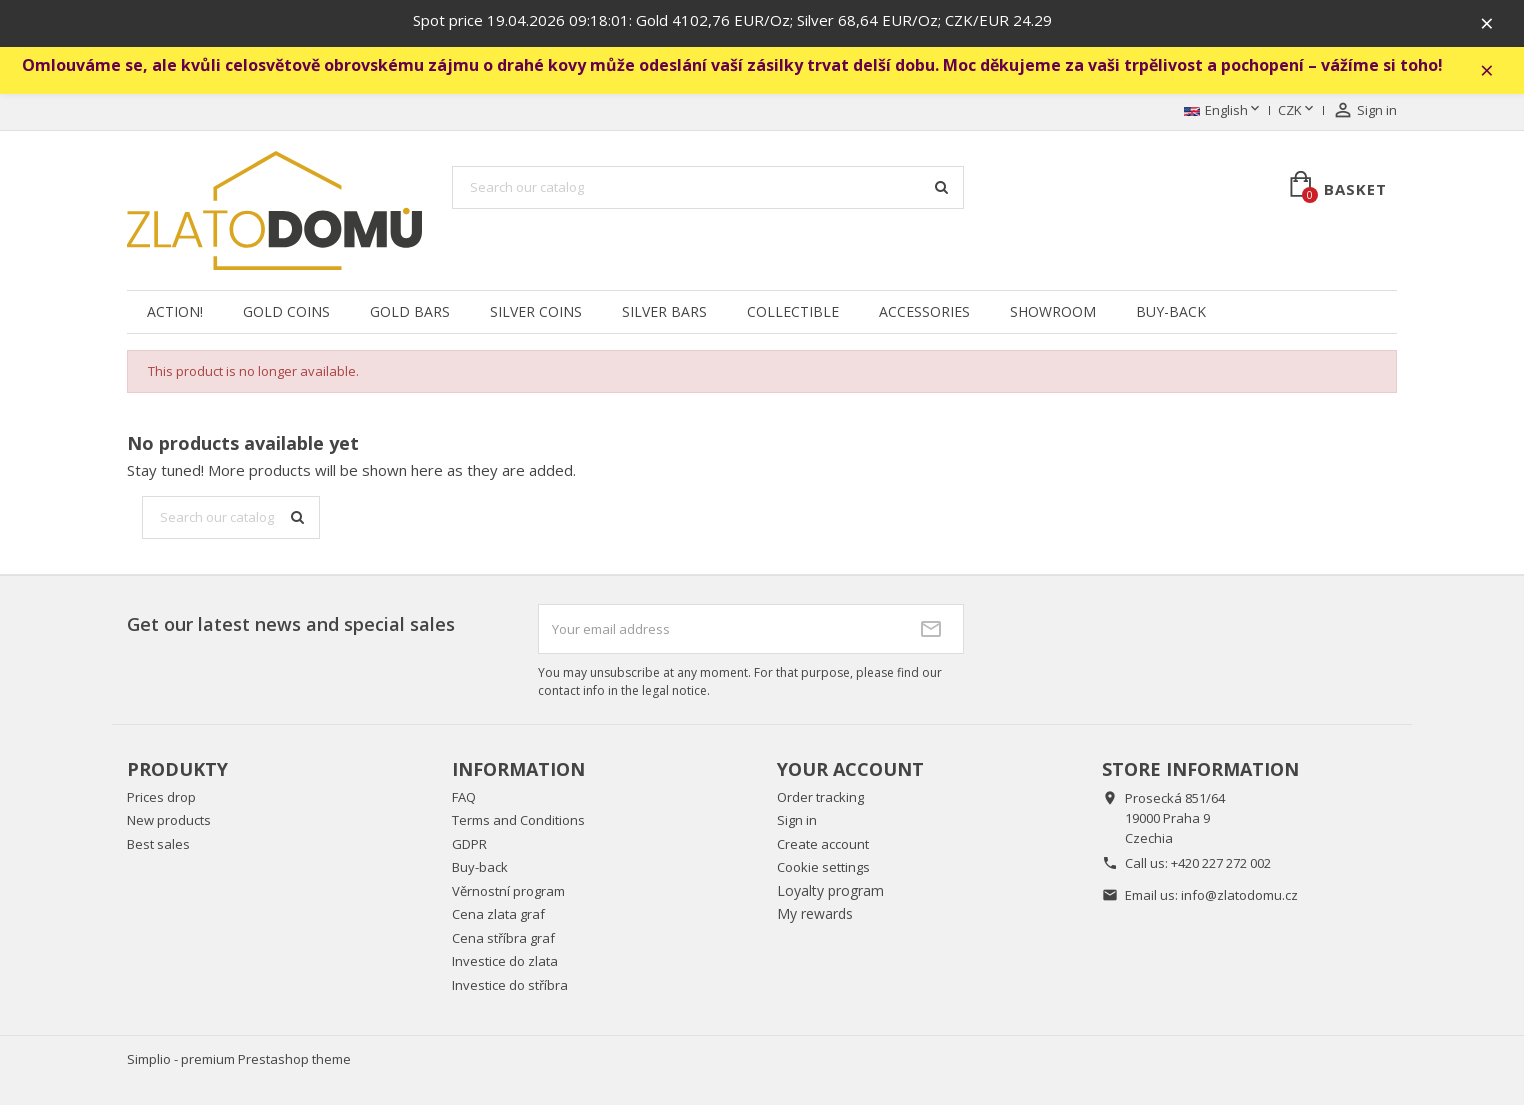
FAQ (464, 803)
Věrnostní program (508, 897)
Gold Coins (286, 317)
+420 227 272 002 (1221, 869)
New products (169, 827)
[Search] (708, 194)
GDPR (469, 850)
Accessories (924, 317)
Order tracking (820, 803)
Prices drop (161, 803)
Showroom (1053, 317)
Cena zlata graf (498, 921)
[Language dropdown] (1223, 117)
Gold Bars (410, 317)
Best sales (158, 850)
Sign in (797, 827)
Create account (823, 850)
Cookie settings (823, 874)
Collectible (793, 317)
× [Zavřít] (1495, 25)
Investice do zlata (505, 968)
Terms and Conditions (518, 827)
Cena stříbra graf (503, 944)
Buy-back (1171, 317)
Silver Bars (664, 317)
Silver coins (536, 317)
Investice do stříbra (510, 991)
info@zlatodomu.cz (1239, 901)
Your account (850, 775)
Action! (175, 317)
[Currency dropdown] (1297, 117)
